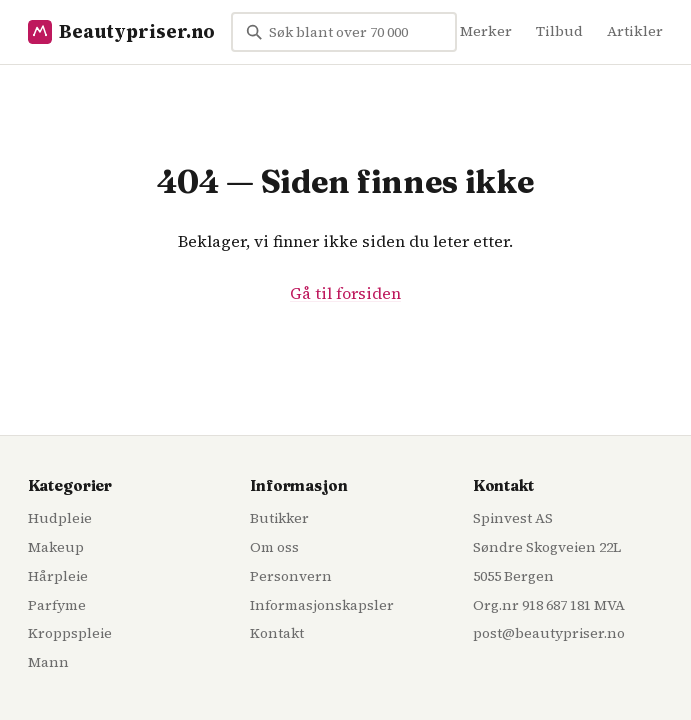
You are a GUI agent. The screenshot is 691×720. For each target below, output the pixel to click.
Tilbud (559, 31)
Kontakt (277, 633)
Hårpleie (58, 576)
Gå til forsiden (345, 293)
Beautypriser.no (121, 31)
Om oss (274, 547)
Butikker (279, 518)
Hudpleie (60, 518)
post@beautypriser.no (549, 633)
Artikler (635, 31)
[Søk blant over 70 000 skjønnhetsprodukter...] (344, 32)
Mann (48, 662)
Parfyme (57, 605)
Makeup (56, 547)
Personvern (291, 576)
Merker (486, 31)
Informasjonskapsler (322, 605)
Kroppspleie (70, 633)
